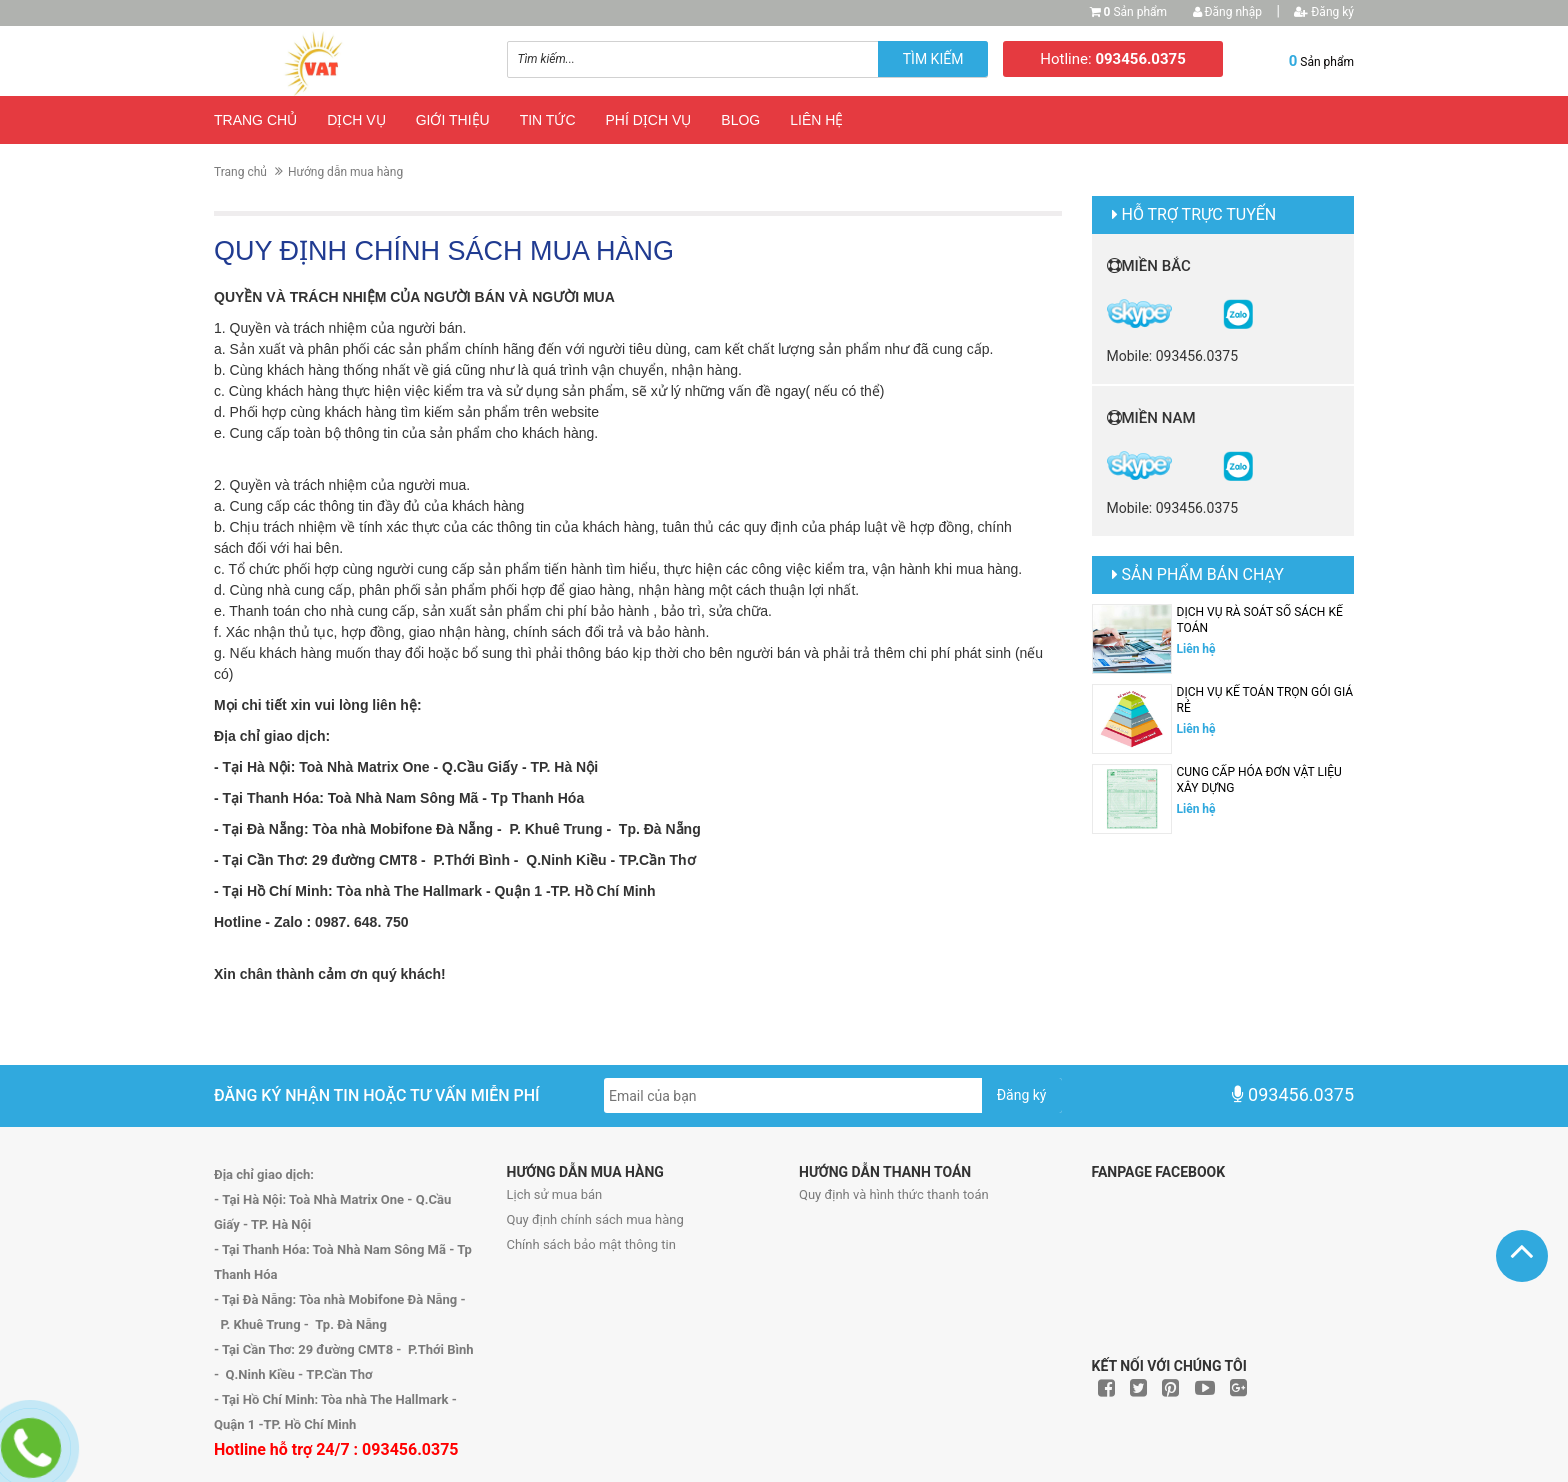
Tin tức (548, 120)
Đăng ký (1324, 12)
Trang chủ (255, 120)
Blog (740, 120)
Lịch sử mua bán (555, 1194)
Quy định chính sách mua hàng (595, 1219)
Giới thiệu (453, 120)
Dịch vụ (356, 120)
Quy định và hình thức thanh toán (894, 1194)
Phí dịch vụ (649, 120)
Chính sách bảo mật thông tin (591, 1244)
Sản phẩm (1136, 12)
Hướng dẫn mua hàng (345, 172)
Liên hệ (816, 120)
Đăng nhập (1227, 12)
